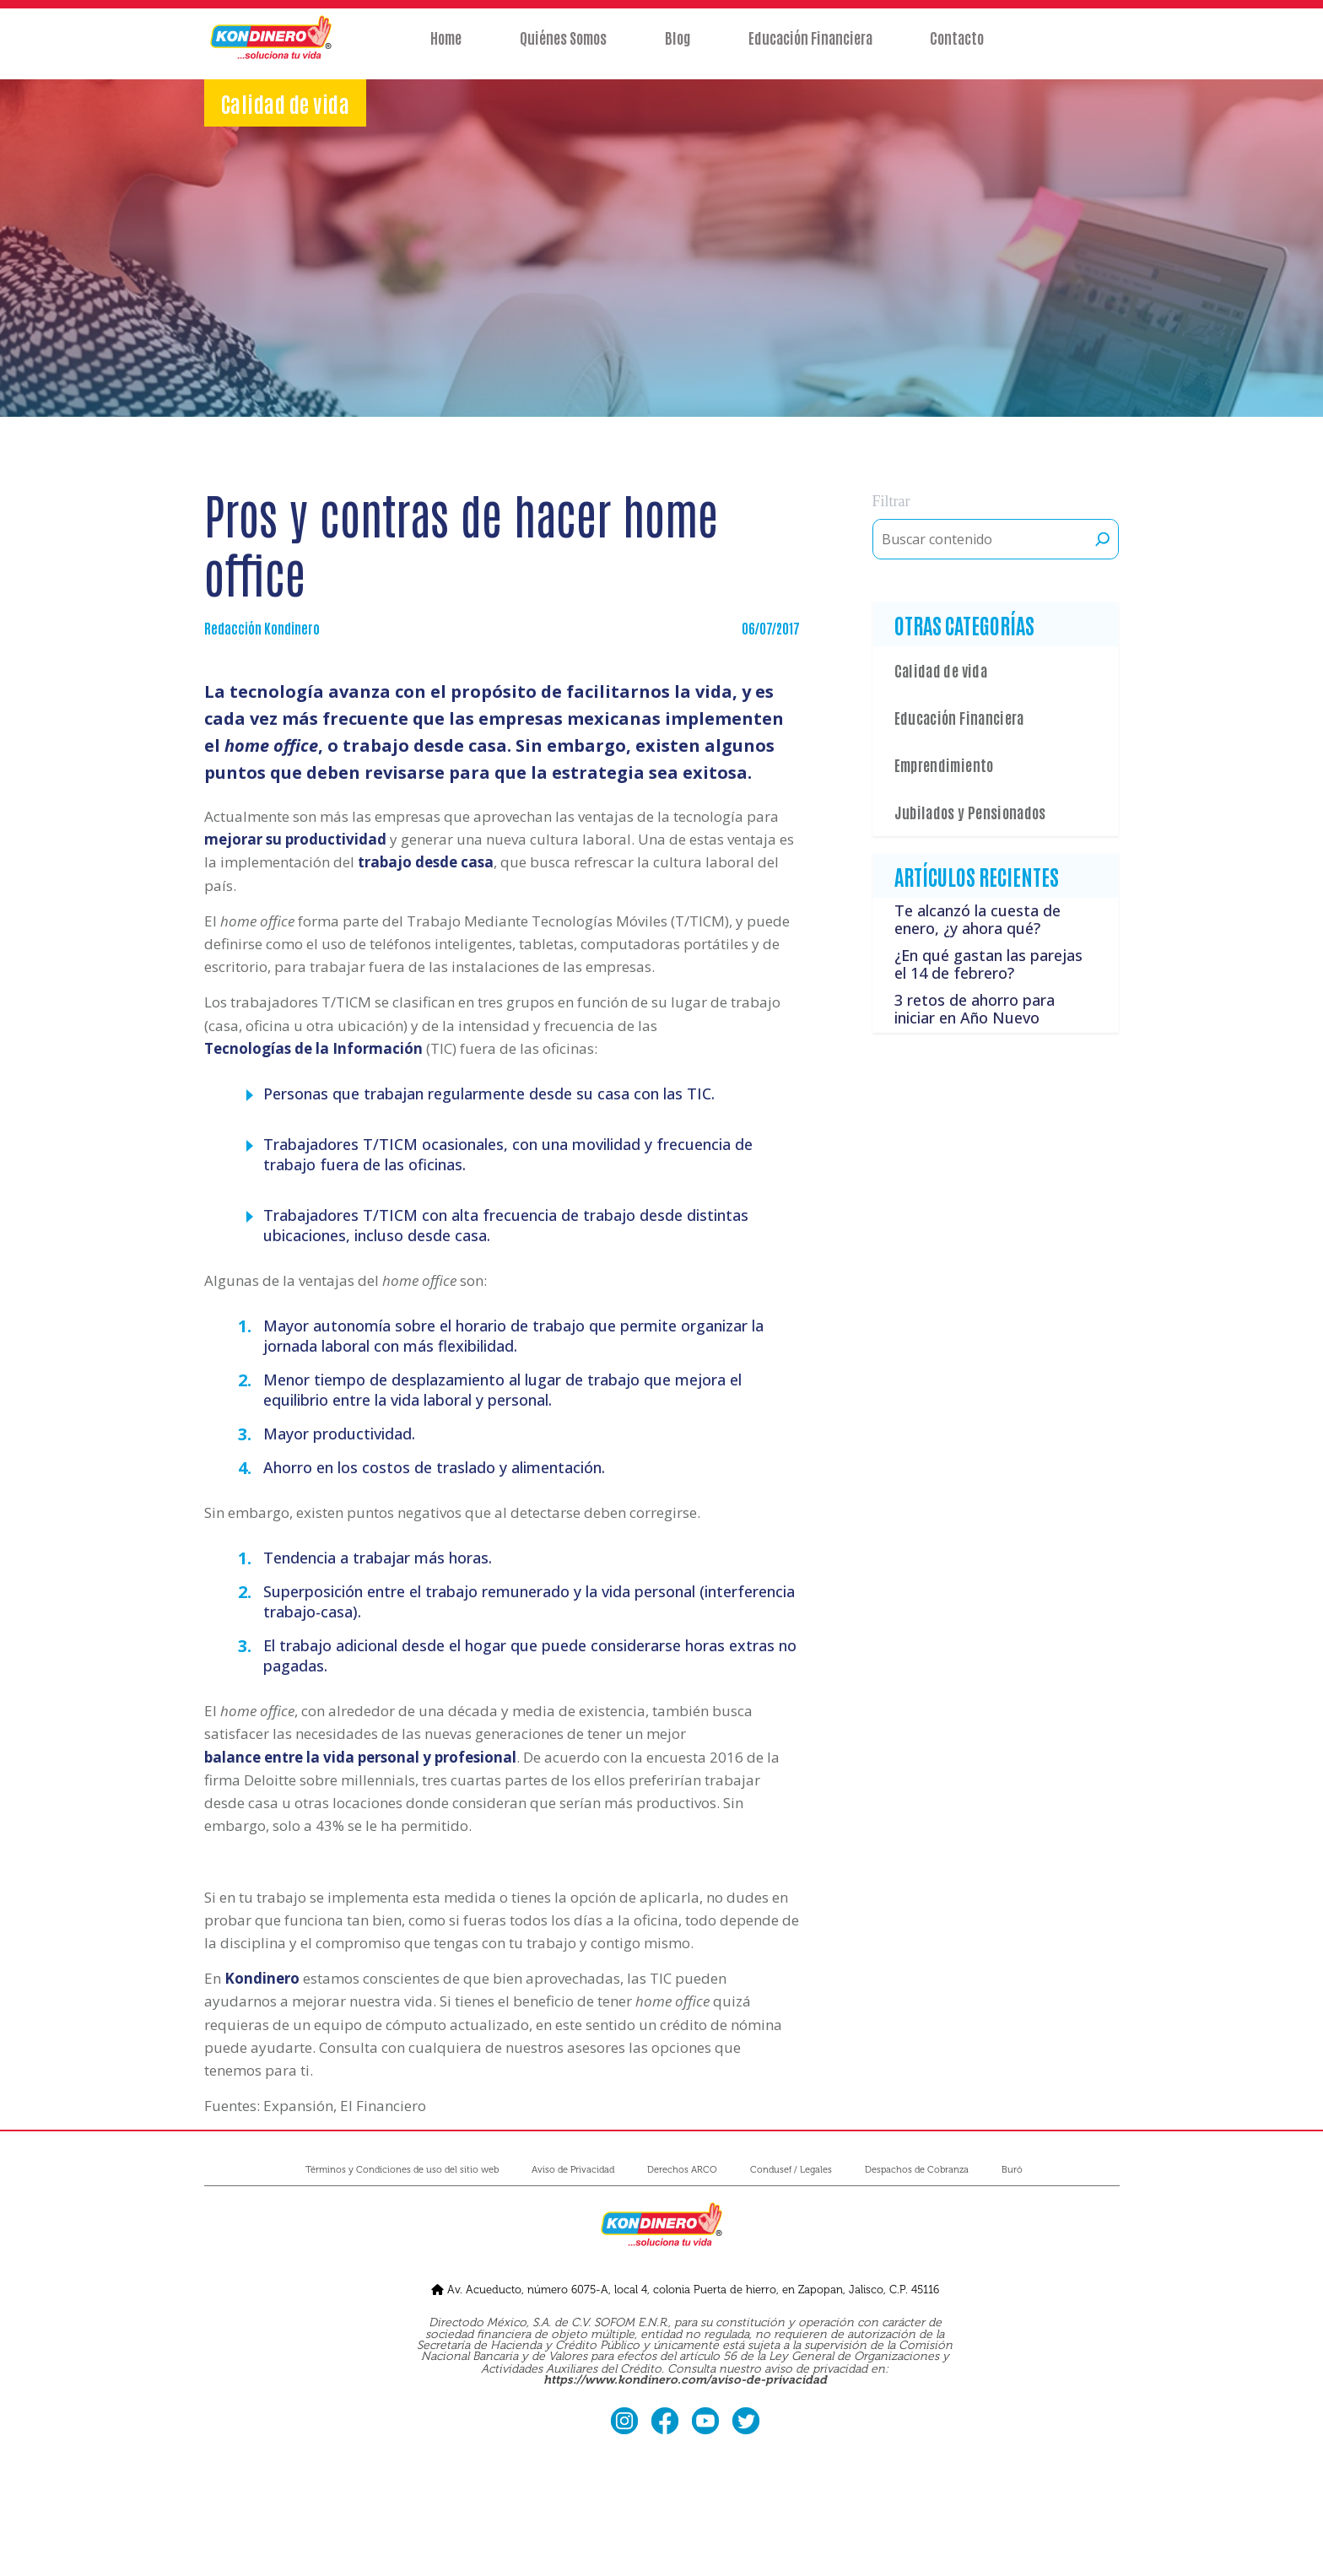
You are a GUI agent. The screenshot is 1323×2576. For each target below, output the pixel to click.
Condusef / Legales (791, 2169)
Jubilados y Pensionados (970, 812)
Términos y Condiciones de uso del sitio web (402, 2169)
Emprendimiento (944, 764)
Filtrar (891, 501)
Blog (677, 48)
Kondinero (262, 1978)
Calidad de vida (940, 670)
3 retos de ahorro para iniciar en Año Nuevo (974, 1009)
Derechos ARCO (682, 2169)
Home (437, 48)
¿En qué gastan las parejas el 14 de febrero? (988, 964)
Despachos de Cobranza (917, 2169)
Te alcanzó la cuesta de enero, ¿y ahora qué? (977, 919)
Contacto (966, 48)
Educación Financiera (815, 48)
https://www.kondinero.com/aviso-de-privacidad (685, 2379)
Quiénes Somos (559, 48)
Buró (1012, 2169)
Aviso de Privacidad (573, 2169)
